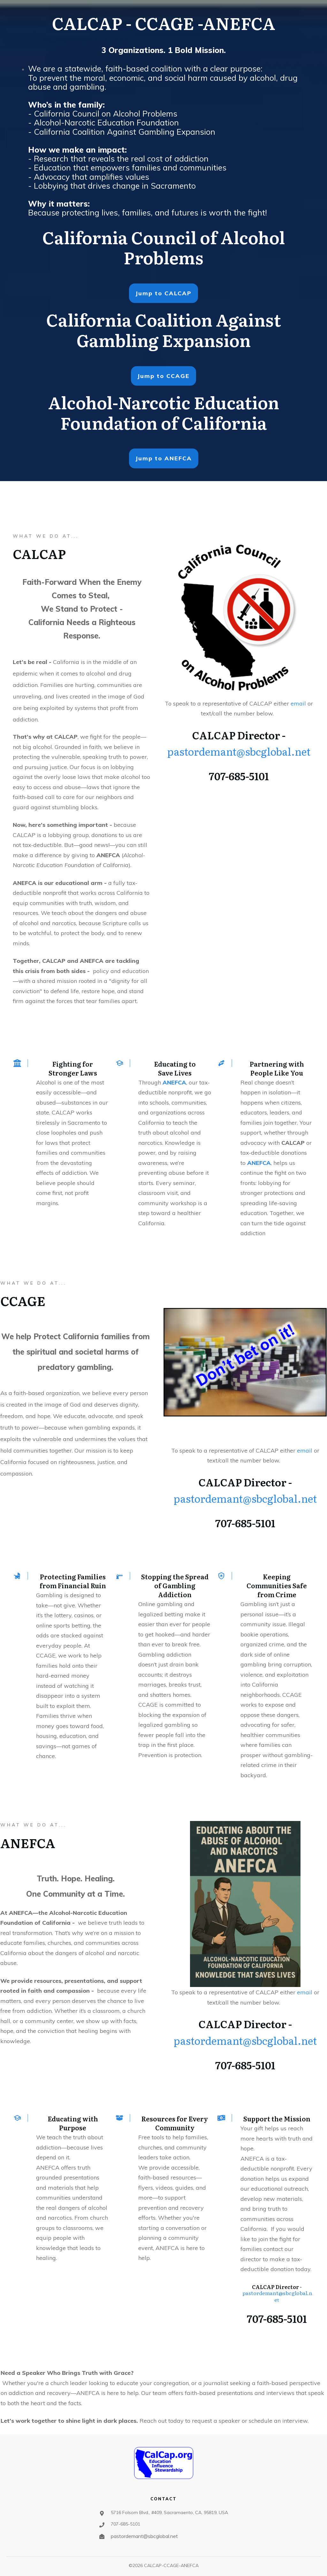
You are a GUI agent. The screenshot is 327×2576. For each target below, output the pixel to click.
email (299, 703)
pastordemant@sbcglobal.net (238, 751)
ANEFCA (174, 1082)
